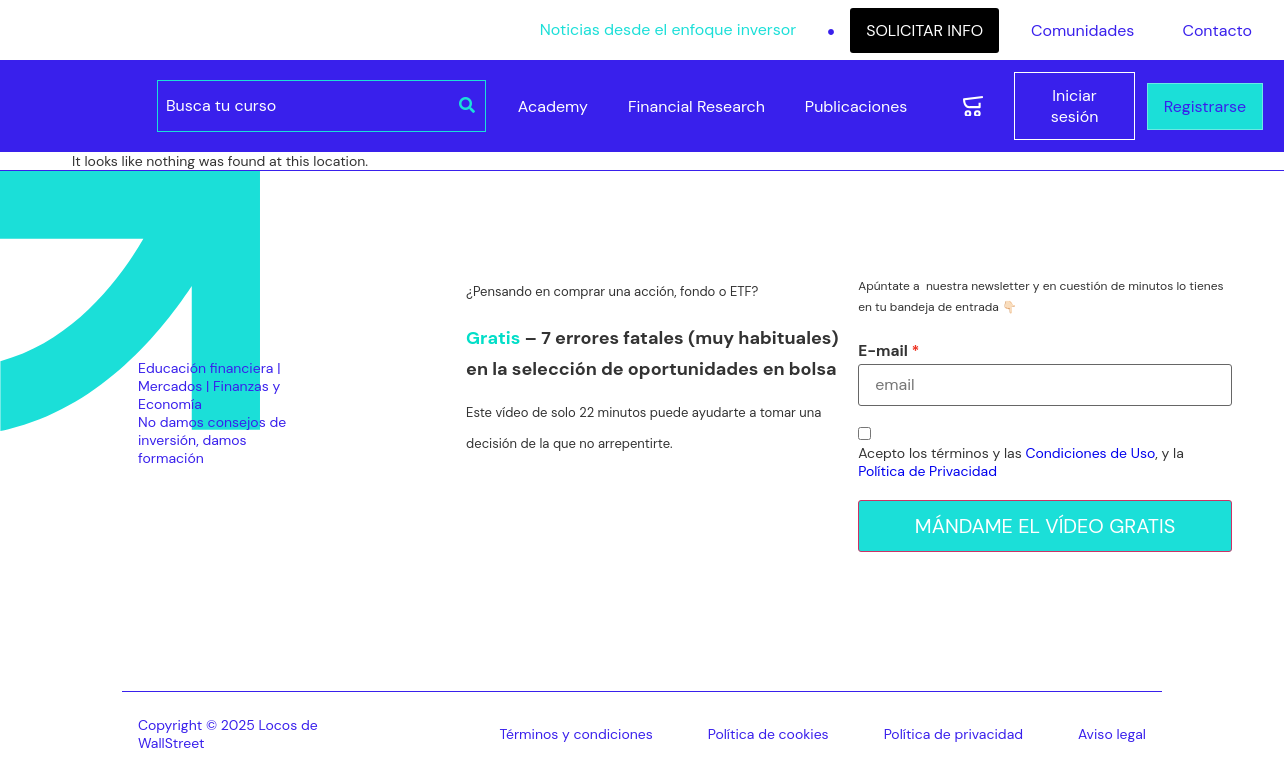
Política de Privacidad (927, 471)
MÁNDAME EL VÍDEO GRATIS (1045, 526)
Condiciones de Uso (1090, 453)
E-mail (883, 351)
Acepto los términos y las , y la (1021, 462)
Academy (553, 106)
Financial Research (696, 106)
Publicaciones (856, 106)
